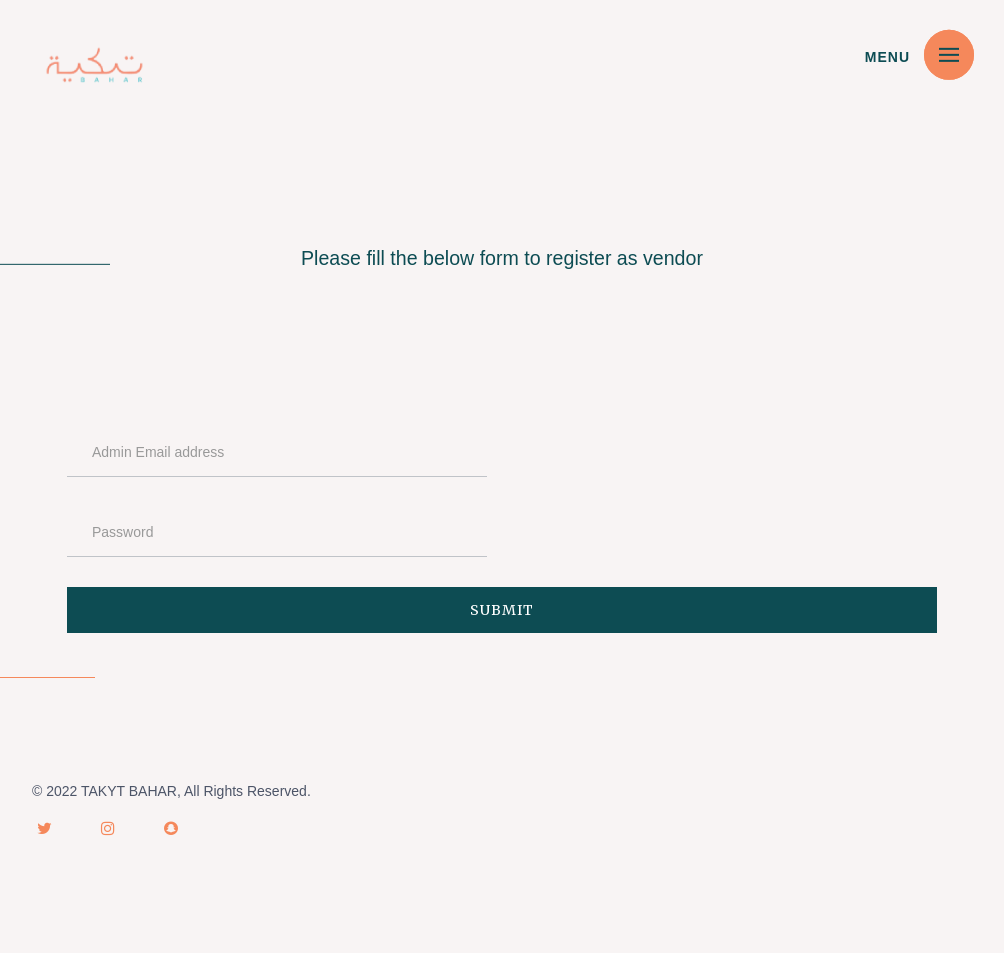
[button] (949, 54)
